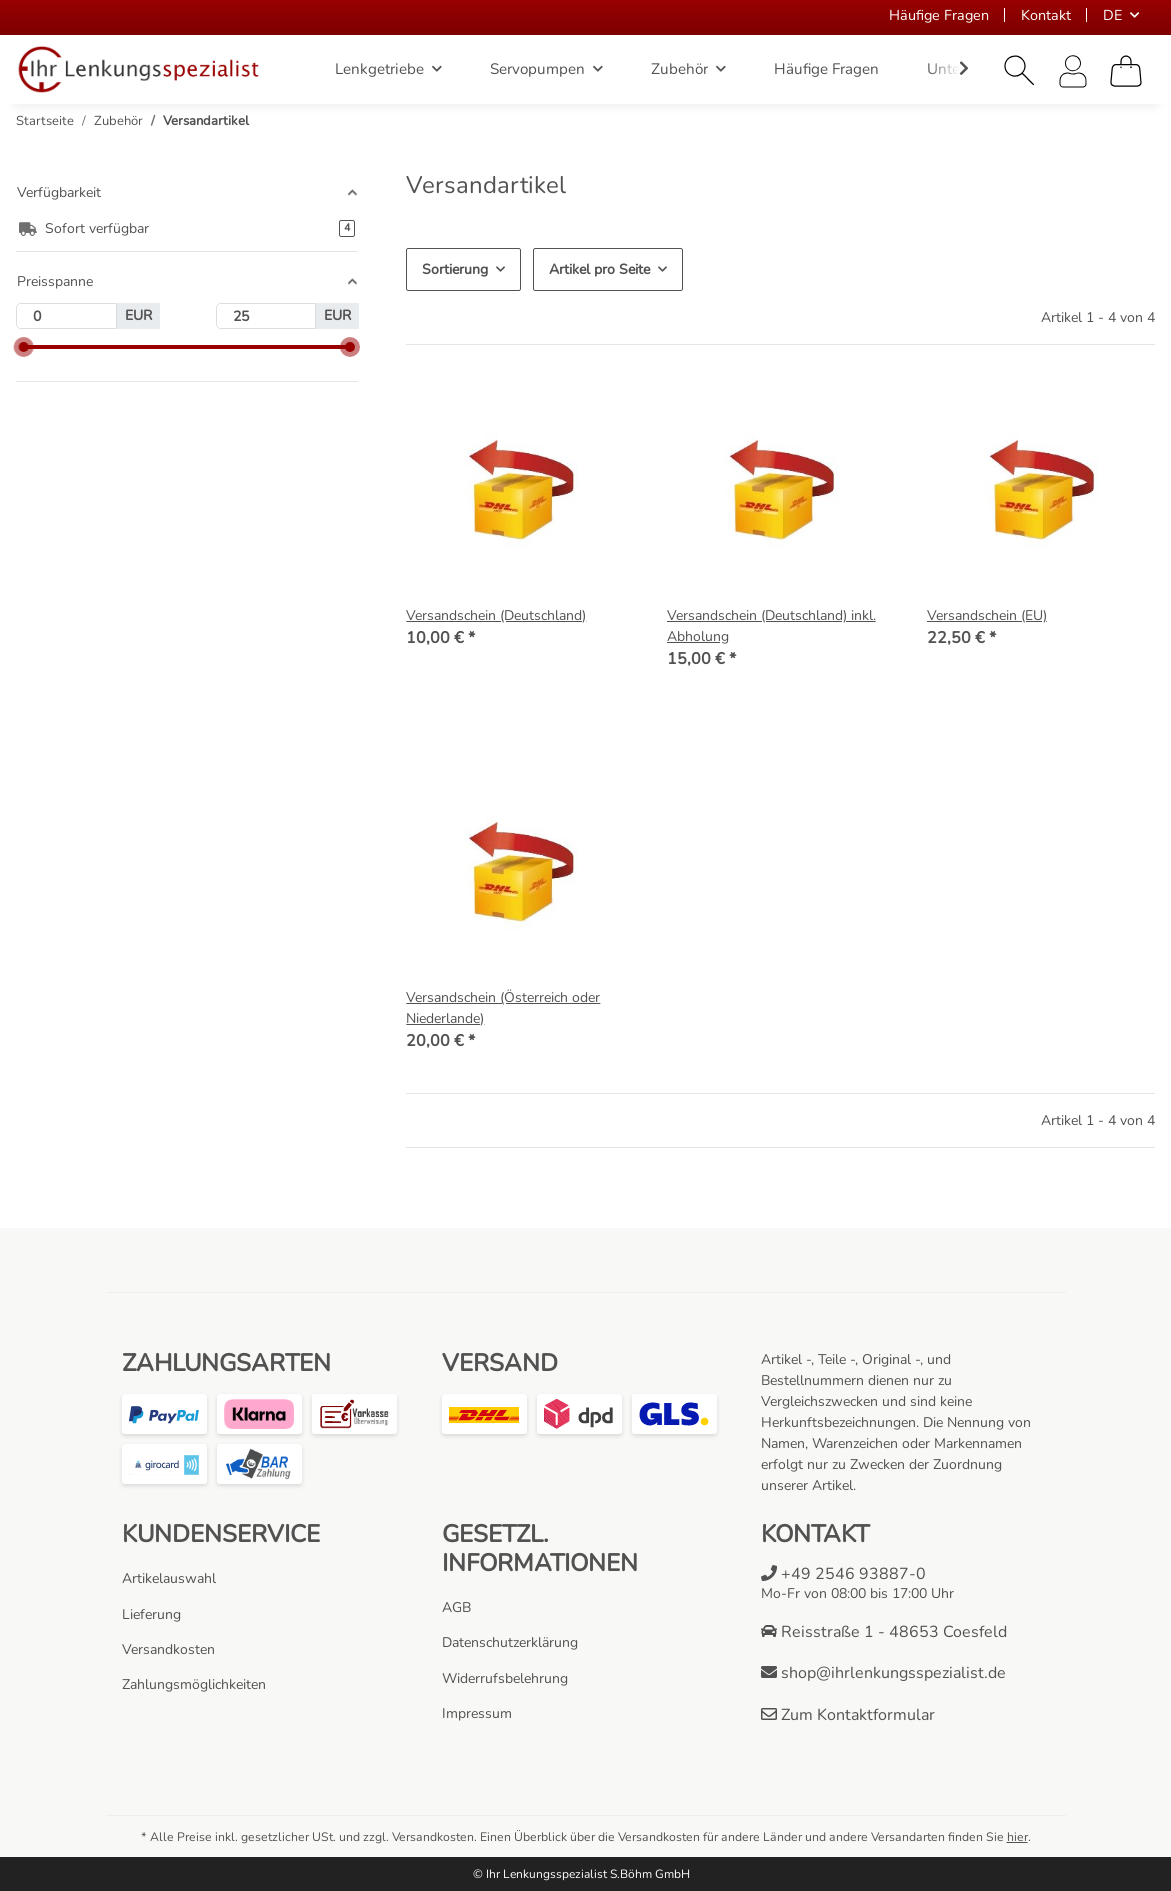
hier (1017, 1837)
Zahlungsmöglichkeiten (194, 1684)
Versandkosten (168, 1649)
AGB (456, 1607)
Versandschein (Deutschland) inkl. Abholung (771, 626)
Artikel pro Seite (599, 269)
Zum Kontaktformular (848, 1715)
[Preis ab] (66, 316)
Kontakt (1046, 15)
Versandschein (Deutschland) (496, 615)
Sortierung (455, 269)
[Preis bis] (266, 316)
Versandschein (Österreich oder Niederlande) (503, 1008)
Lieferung (151, 1614)
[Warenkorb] (1126, 71)
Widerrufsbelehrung (505, 1678)
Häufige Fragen (939, 15)
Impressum (477, 1713)
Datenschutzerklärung (510, 1642)
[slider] (24, 347)
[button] (1020, 71)
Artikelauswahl (169, 1578)
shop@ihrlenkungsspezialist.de (883, 1673)
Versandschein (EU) (987, 615)
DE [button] (1112, 15)
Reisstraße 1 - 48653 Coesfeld (884, 1632)
